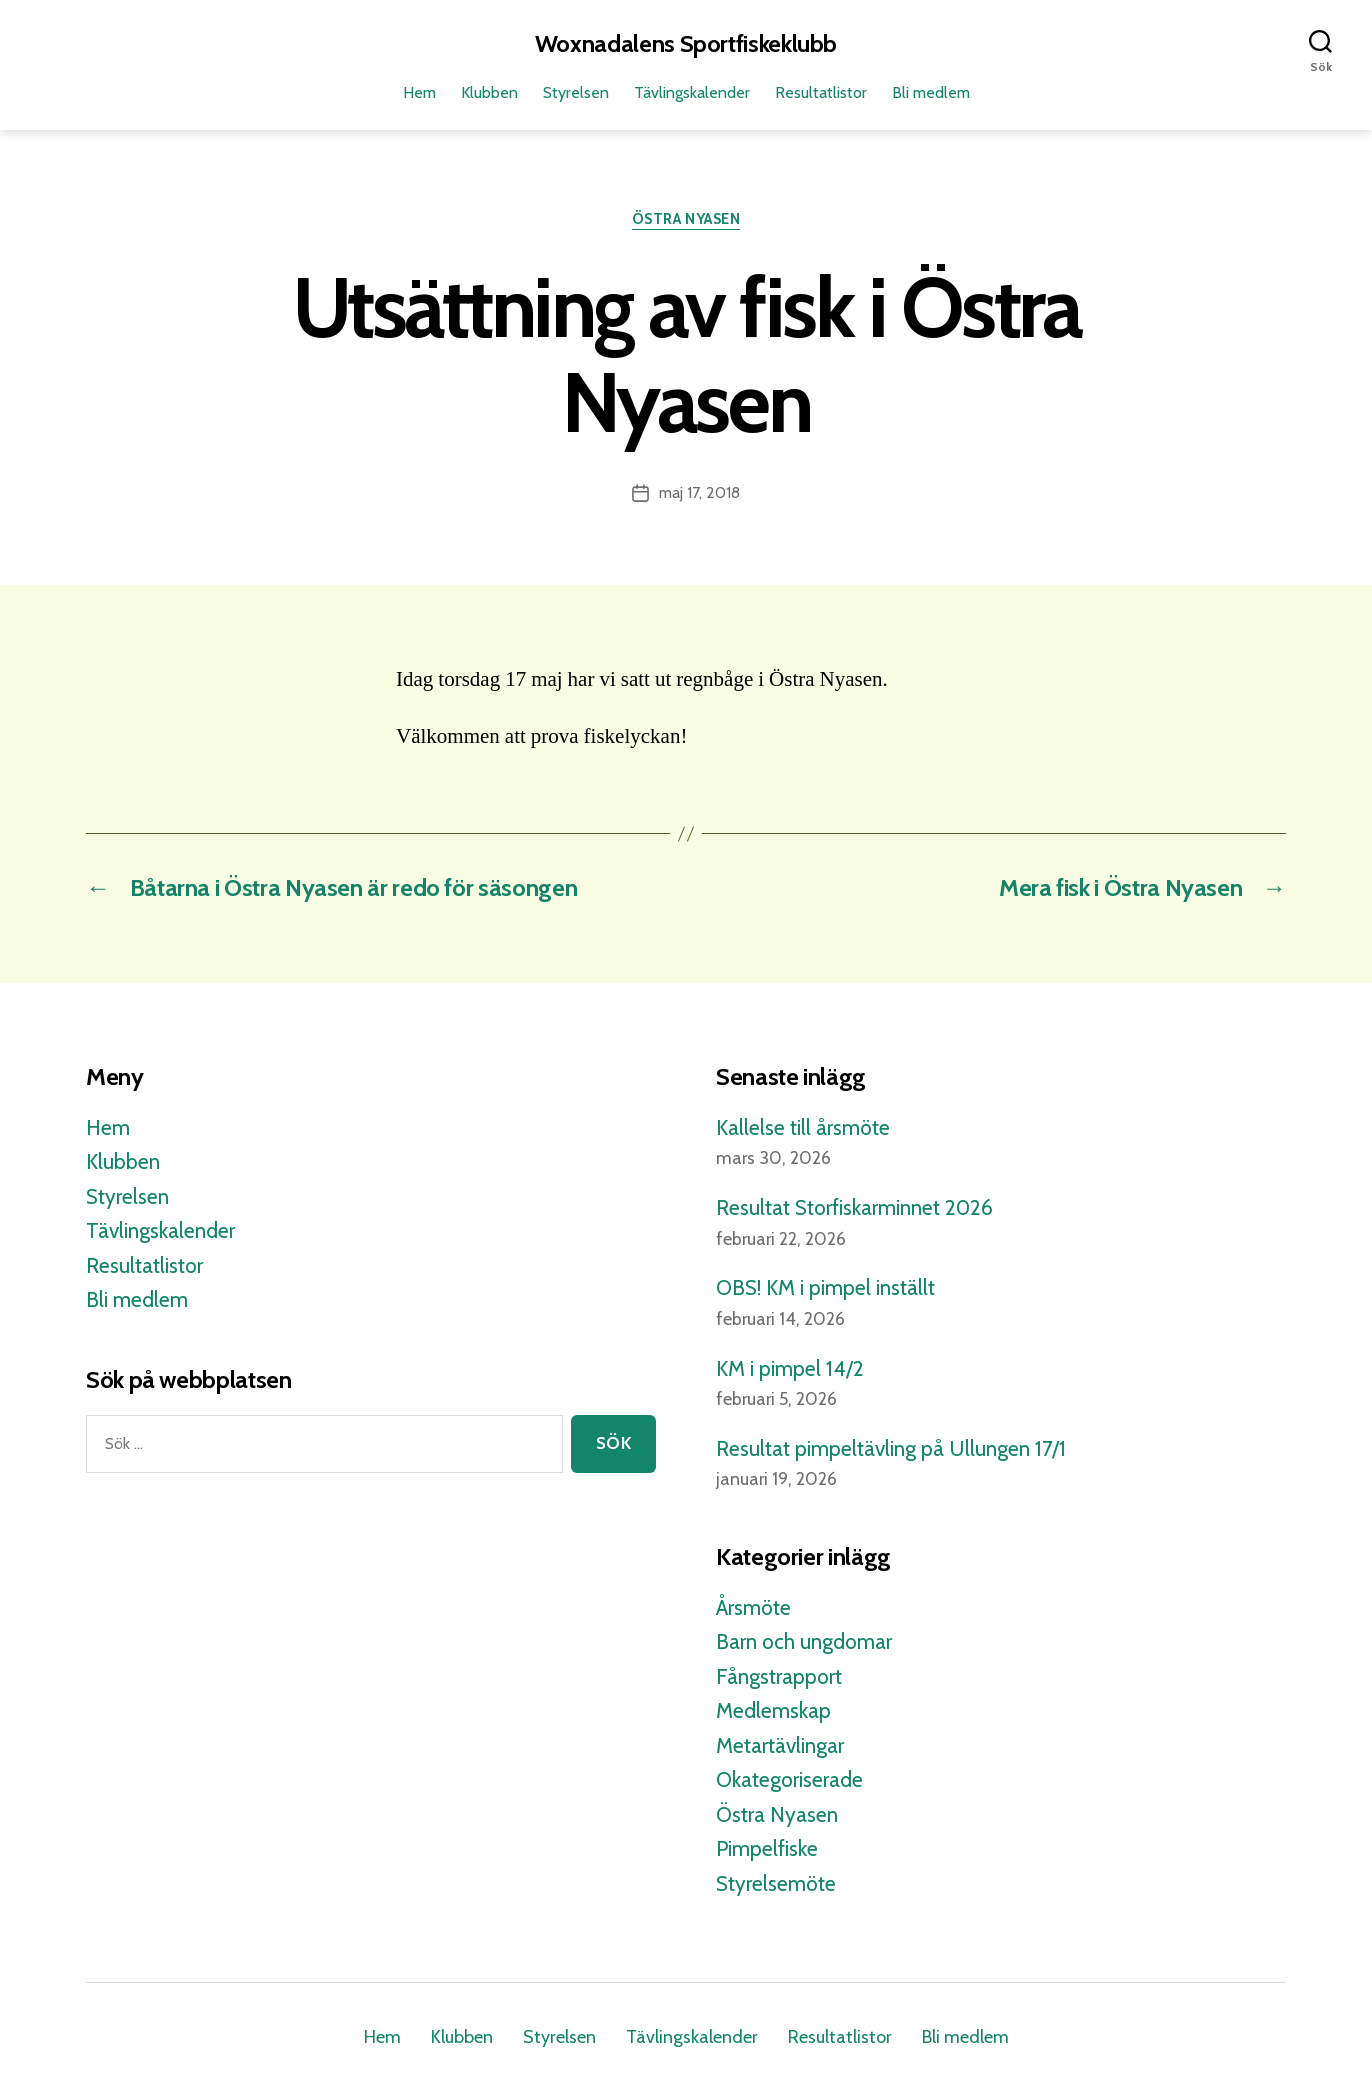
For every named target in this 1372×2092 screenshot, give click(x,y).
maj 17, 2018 (699, 492)
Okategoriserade (789, 1779)
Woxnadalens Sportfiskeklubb (686, 44)
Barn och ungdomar (804, 1641)
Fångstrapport (779, 1676)
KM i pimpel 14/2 (790, 1368)
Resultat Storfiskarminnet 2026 (854, 1207)
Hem (419, 92)
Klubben (489, 92)
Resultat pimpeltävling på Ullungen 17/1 (891, 1448)
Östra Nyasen (686, 219)
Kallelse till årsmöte (803, 1127)
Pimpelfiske (767, 1848)
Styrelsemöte (776, 1883)
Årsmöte (753, 1607)
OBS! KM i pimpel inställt (825, 1287)
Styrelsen (576, 92)
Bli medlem (931, 92)
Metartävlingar (780, 1745)
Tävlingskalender (692, 92)
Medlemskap (773, 1710)
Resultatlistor (821, 92)
